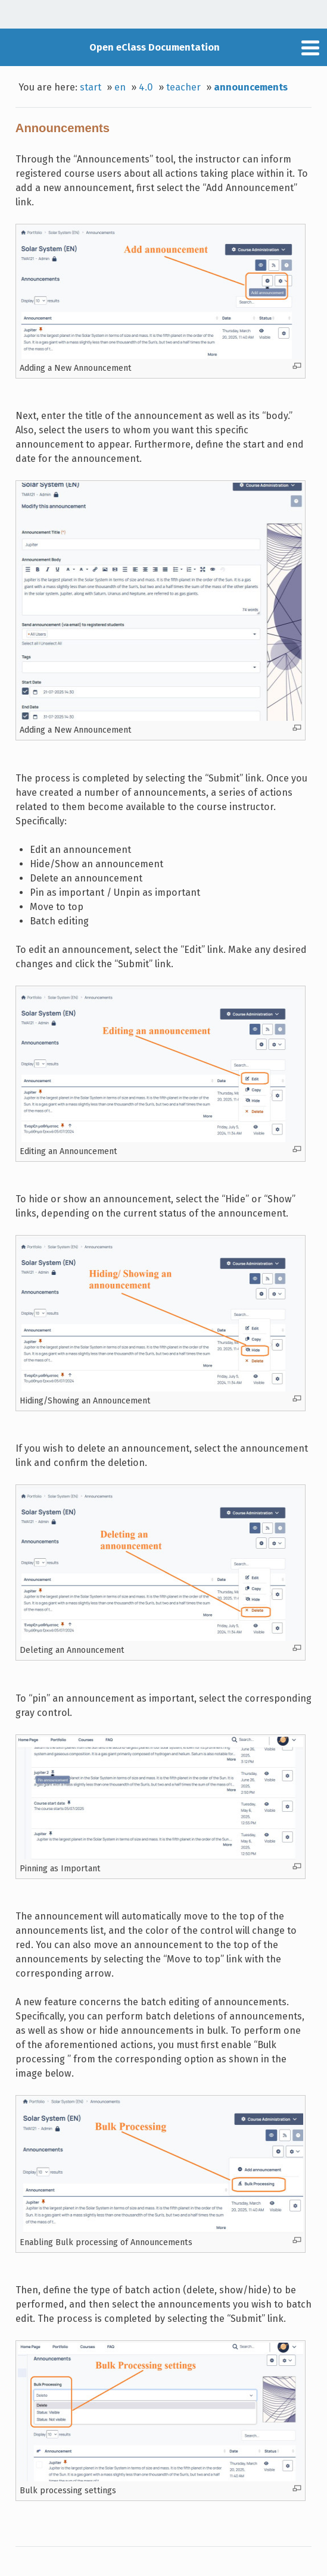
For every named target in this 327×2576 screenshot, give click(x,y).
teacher (183, 87)
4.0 (146, 87)
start (90, 87)
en (120, 87)
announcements (251, 87)
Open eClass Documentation (154, 47)
